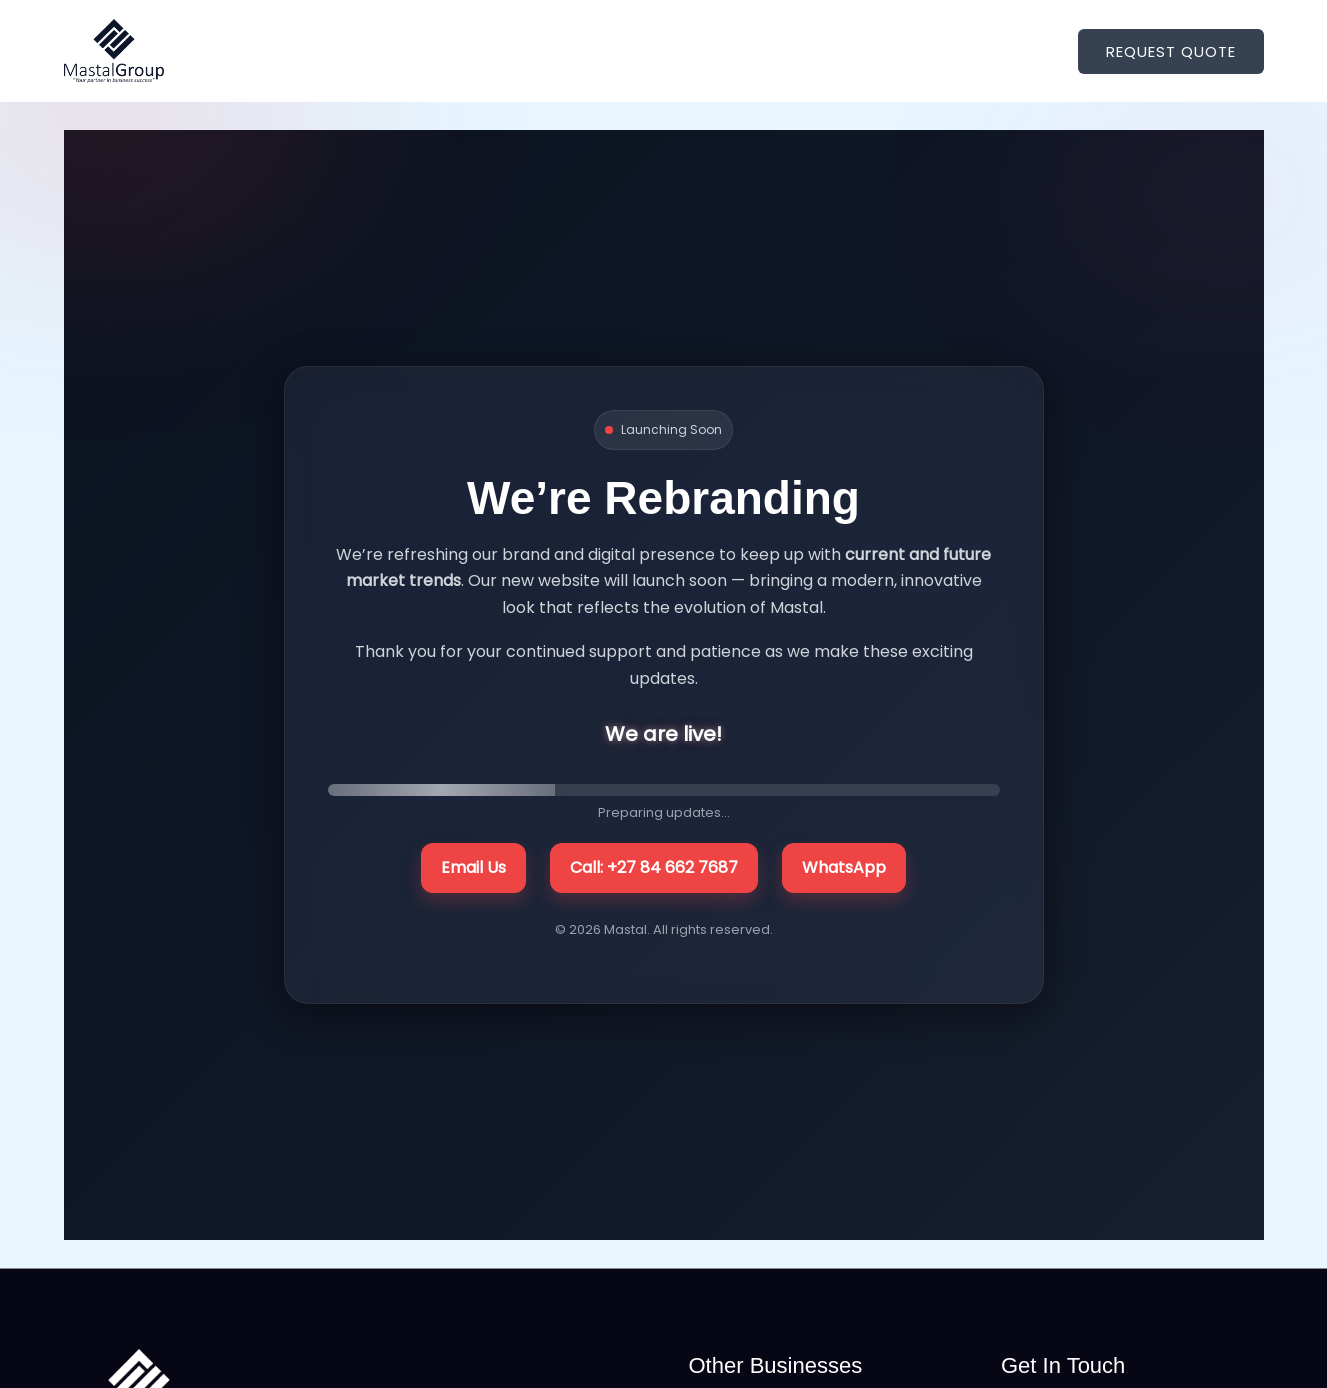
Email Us (473, 867)
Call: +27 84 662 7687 (654, 867)
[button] (1171, 51)
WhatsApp (844, 867)
